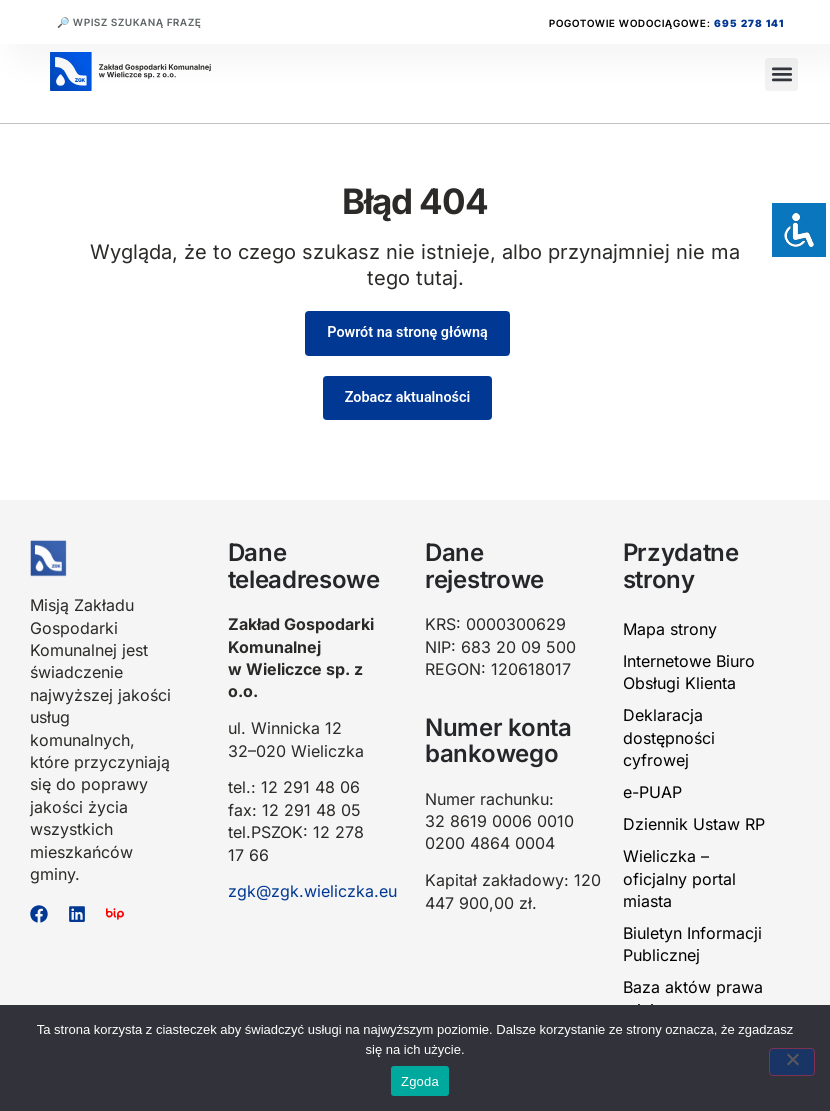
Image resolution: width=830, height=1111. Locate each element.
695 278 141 (749, 23)
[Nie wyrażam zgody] (792, 1062)
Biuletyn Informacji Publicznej (692, 944)
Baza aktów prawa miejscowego (693, 998)
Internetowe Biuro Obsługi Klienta (689, 672)
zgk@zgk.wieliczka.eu (312, 891)
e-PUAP (652, 792)
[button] (781, 74)
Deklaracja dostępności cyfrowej (669, 737)
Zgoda (420, 1081)
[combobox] (169, 22)
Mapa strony (670, 629)
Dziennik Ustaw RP (694, 824)
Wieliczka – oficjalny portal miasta (679, 878)
